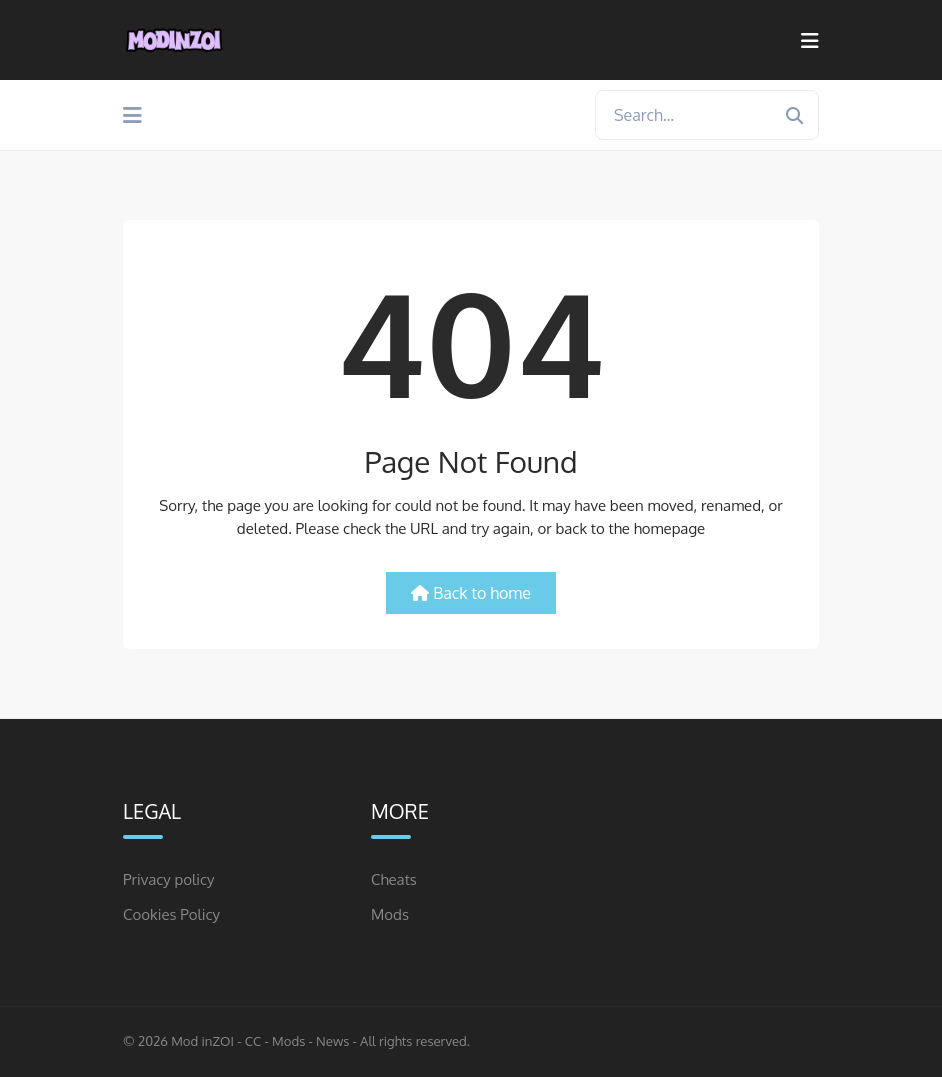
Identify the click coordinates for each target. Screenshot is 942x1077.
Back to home (471, 593)
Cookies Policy (171, 914)
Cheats (394, 879)
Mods (390, 914)
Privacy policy (169, 879)
